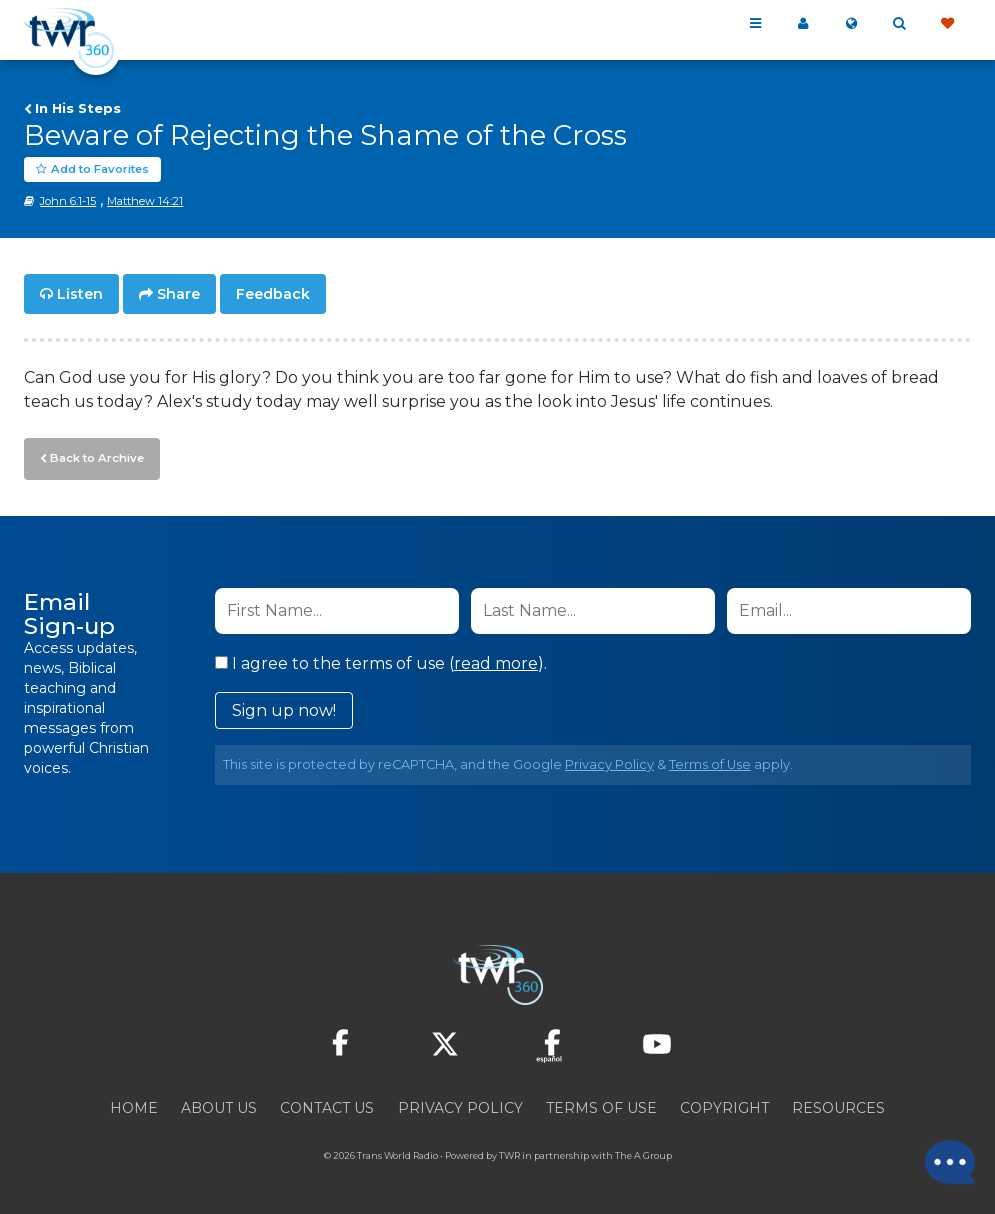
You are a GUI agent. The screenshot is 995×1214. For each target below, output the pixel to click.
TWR (509, 1153)
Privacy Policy (609, 762)
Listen (80, 294)
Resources (838, 1106)
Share (178, 294)
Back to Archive (95, 457)
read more (496, 661)
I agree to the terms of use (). (381, 661)
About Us (219, 1106)
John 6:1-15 (68, 201)
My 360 (803, 24)
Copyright (724, 1106)
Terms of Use (710, 762)
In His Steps (78, 108)
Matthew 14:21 (145, 201)
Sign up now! (284, 708)
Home (134, 1106)
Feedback (273, 294)
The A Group (643, 1153)
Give (947, 24)
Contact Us (327, 1106)
